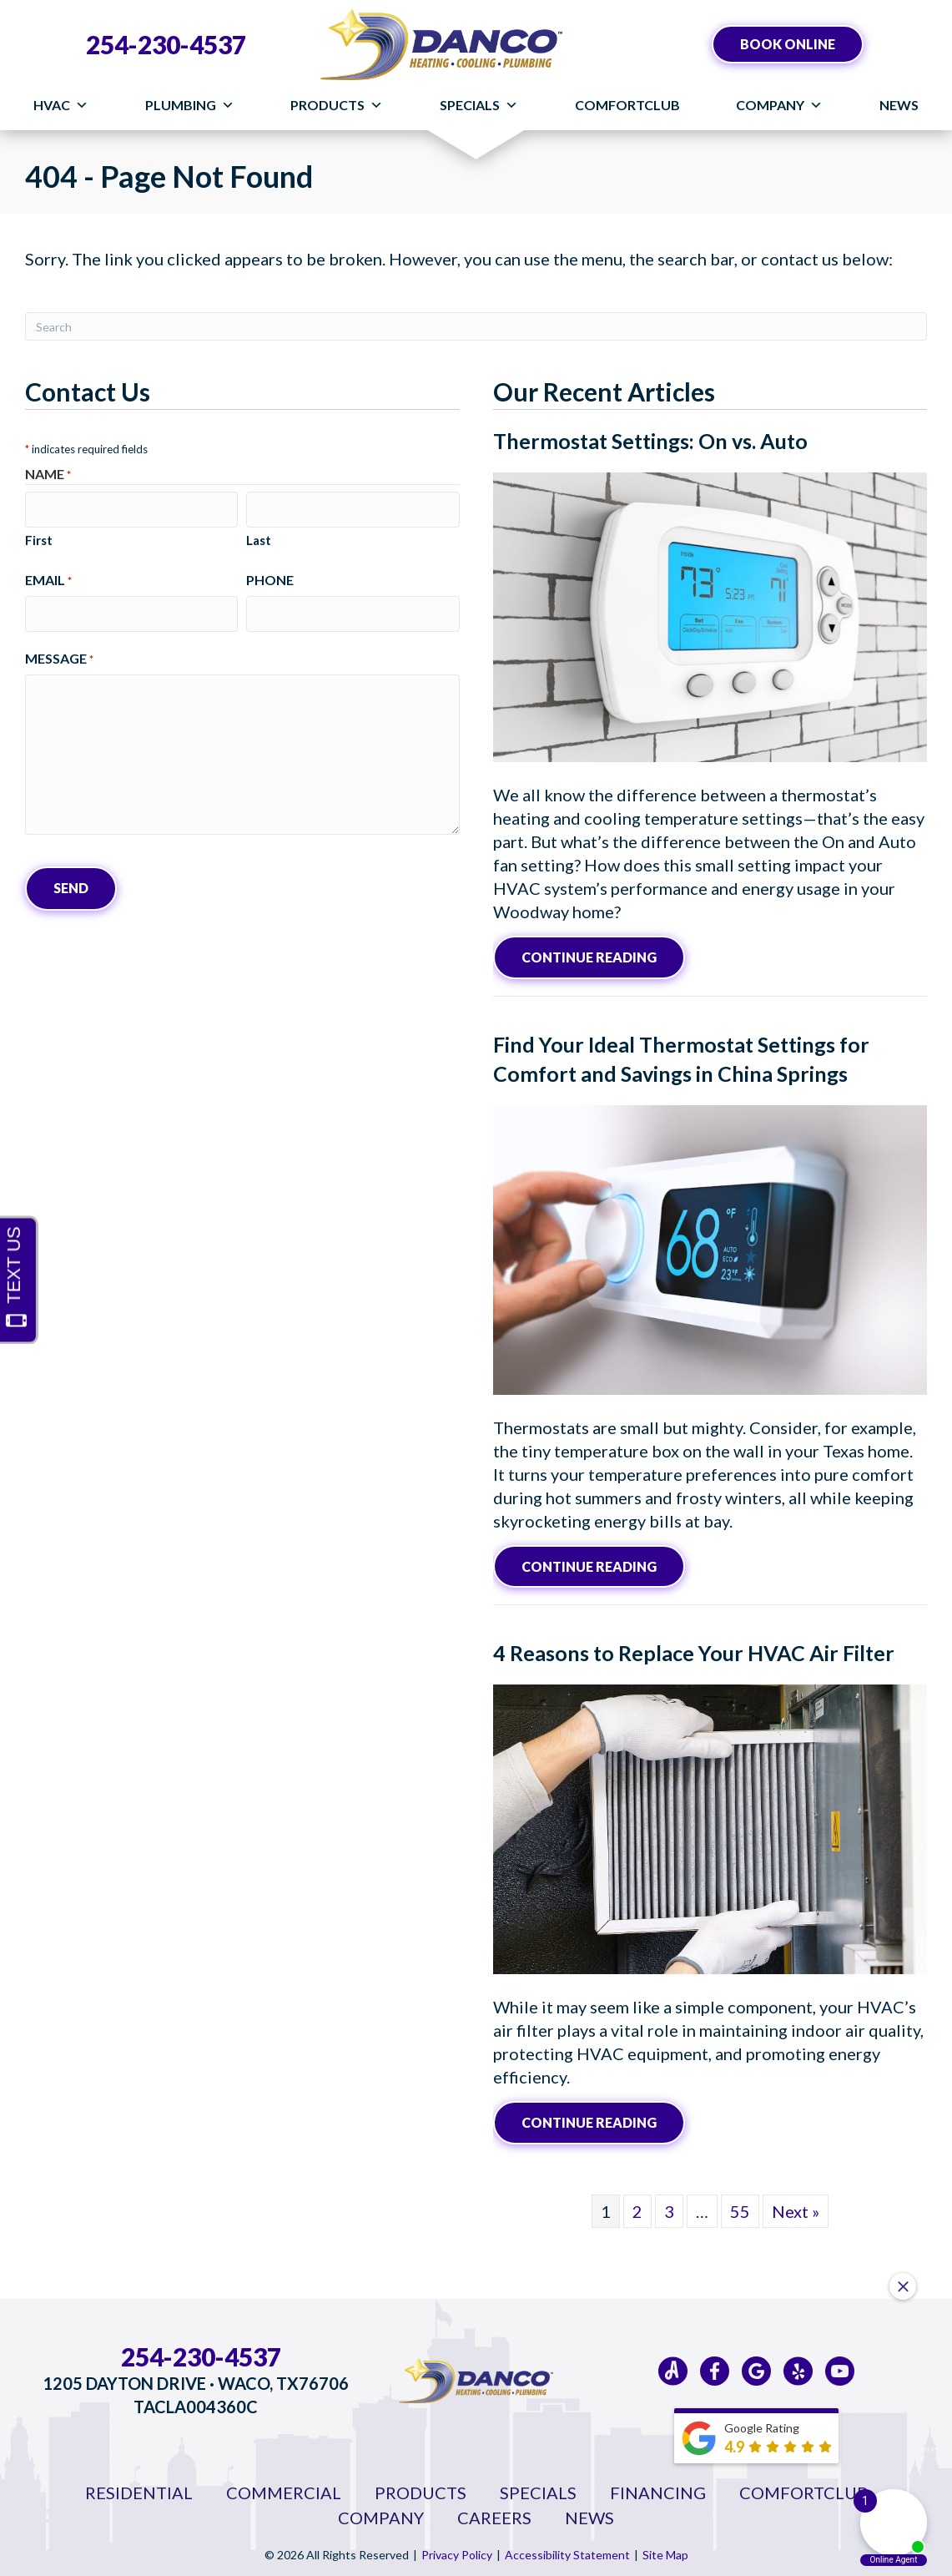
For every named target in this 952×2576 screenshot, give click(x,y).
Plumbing (189, 105)
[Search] (476, 326)
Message (59, 652)
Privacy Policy (456, 2551)
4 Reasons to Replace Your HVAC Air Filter (693, 1651)
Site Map (665, 2551)
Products (336, 105)
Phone (270, 576)
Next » (795, 2208)
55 (740, 2208)
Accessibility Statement (567, 2551)
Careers (494, 2514)
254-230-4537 (166, 44)
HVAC (60, 105)
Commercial (283, 2489)
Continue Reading (589, 956)
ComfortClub (627, 105)
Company (779, 105)
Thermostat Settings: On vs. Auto (650, 440)
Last (258, 536)
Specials (479, 105)
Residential (139, 2489)
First (39, 536)
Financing (658, 2489)
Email (48, 576)
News (899, 105)
